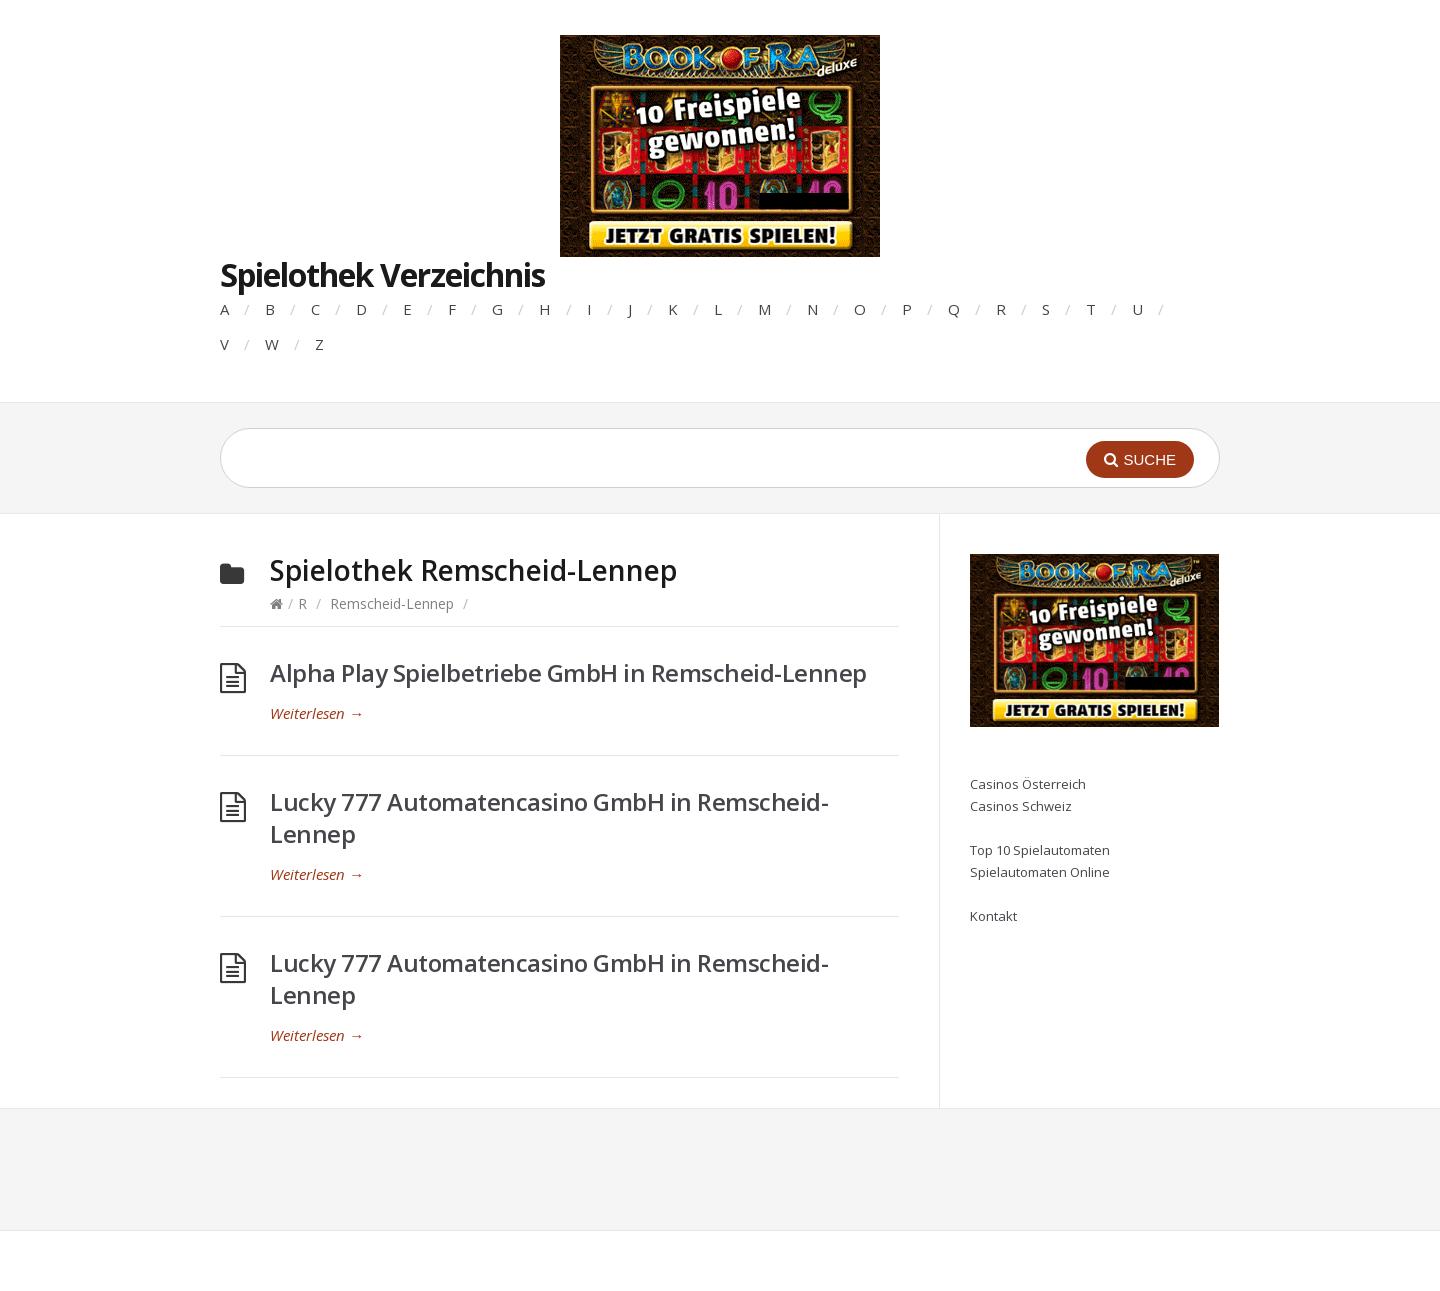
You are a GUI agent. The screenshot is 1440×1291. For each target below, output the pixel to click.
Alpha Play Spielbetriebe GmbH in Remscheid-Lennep (568, 672)
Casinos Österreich (1028, 784)
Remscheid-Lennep (392, 603)
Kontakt (993, 916)
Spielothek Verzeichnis (382, 274)
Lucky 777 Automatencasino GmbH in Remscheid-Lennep (549, 817)
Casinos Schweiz (1021, 806)
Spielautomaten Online (1040, 872)
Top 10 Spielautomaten (1040, 850)
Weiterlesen (317, 713)
